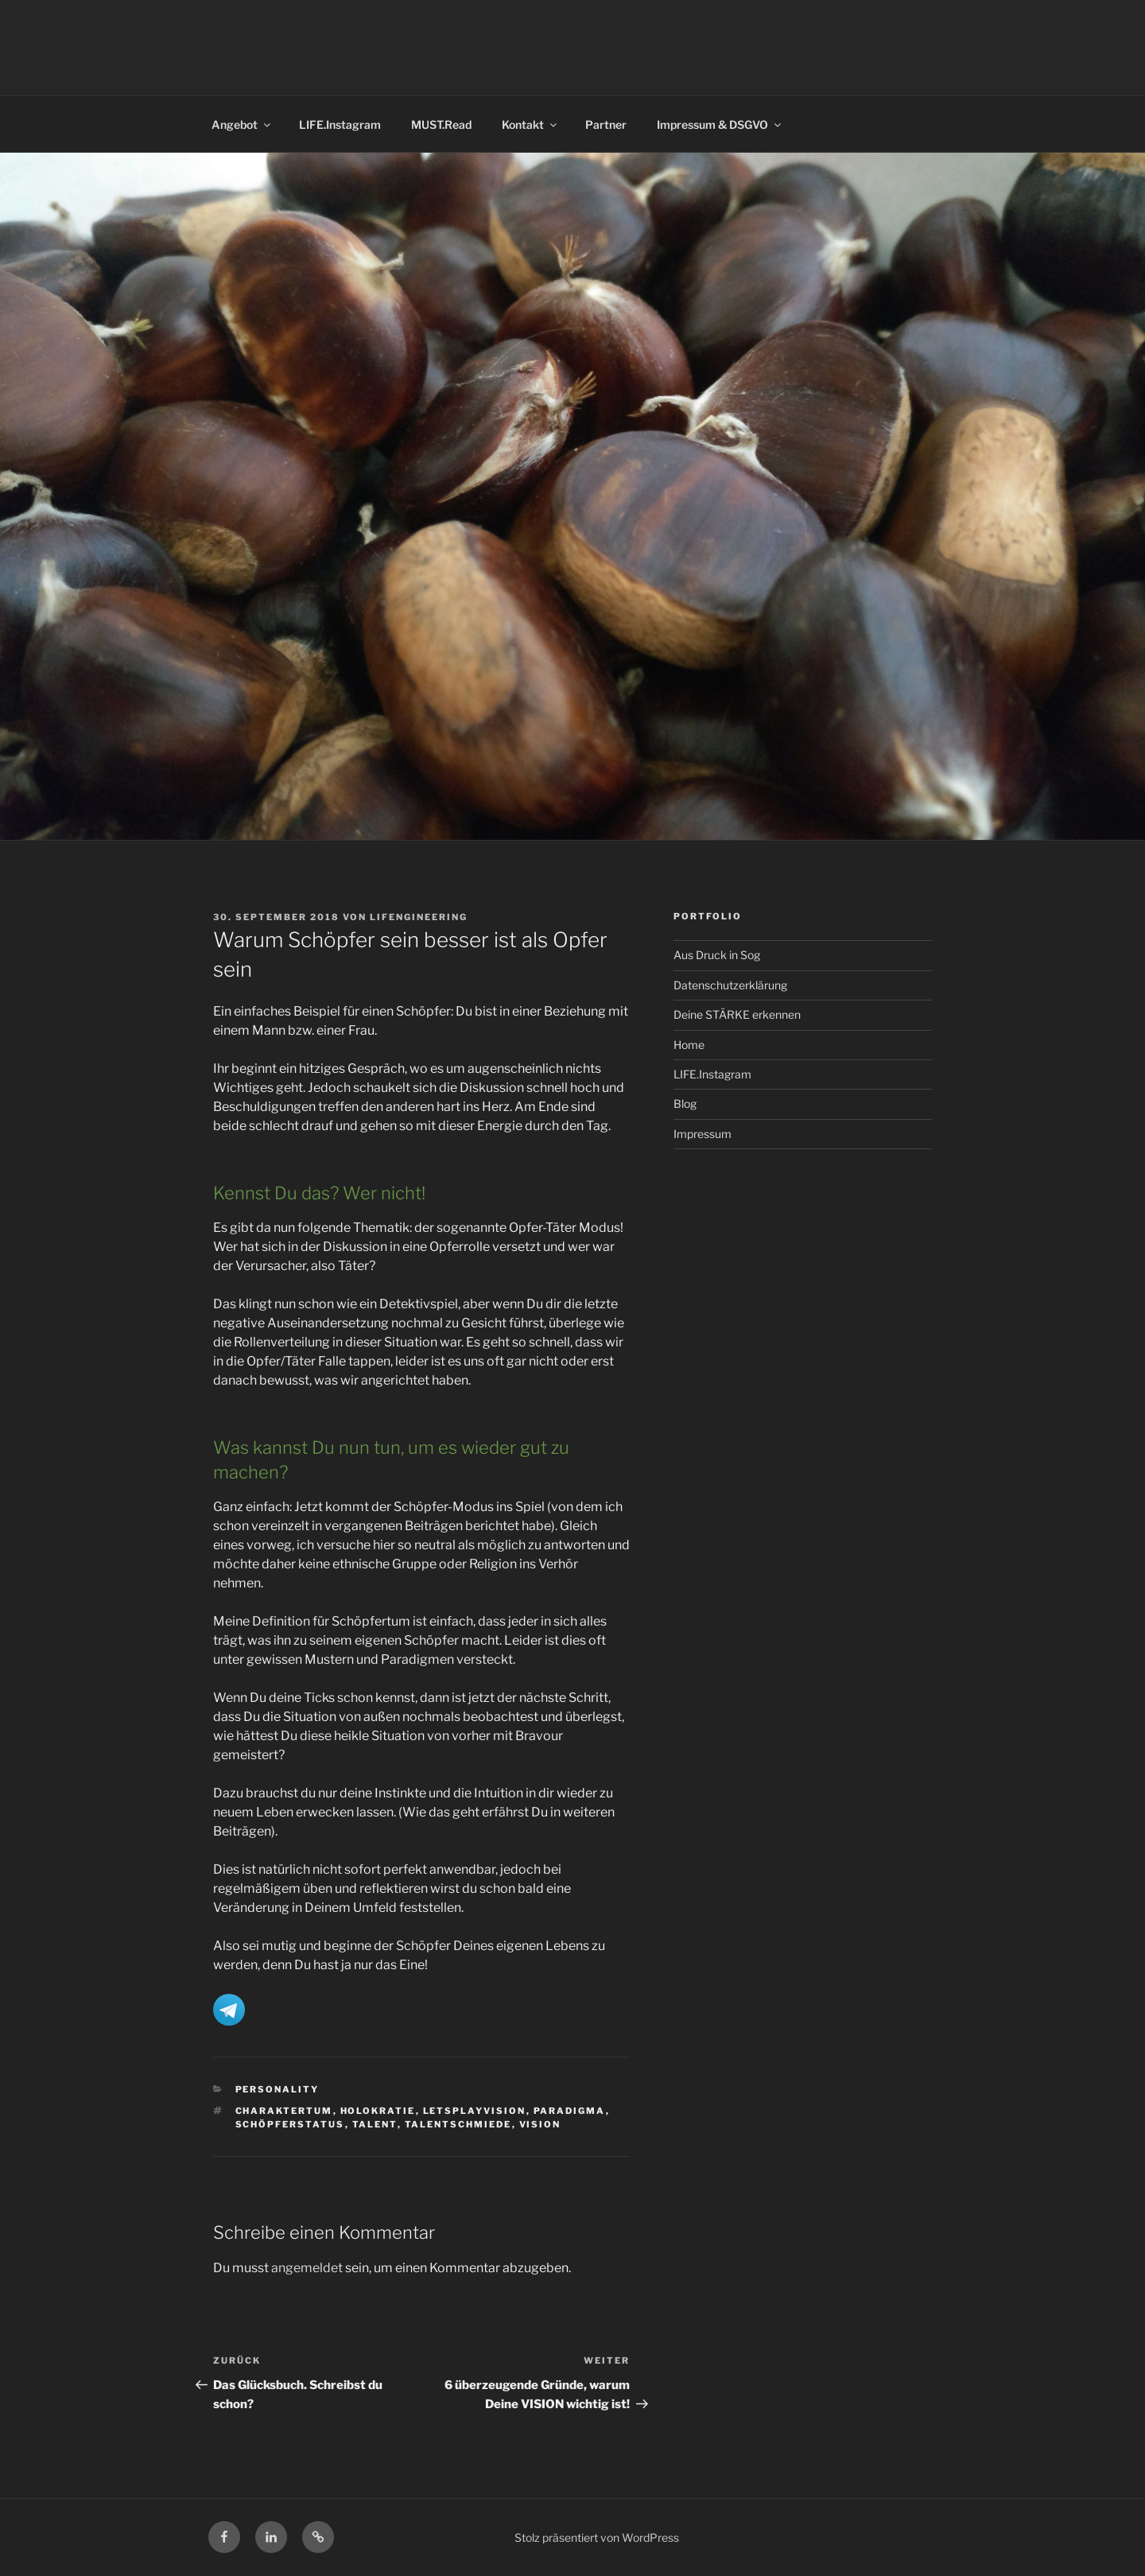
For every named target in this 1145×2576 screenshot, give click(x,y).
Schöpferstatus (290, 2124)
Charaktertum (284, 2110)
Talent (375, 2124)
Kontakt (530, 124)
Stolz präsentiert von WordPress (596, 2537)
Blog (685, 1103)
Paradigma (570, 2110)
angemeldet (307, 2267)
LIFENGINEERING (419, 917)
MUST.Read (441, 124)
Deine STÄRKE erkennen (737, 1014)
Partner (606, 124)
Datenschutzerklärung (730, 985)
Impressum (702, 1133)
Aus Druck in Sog (716, 955)
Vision (540, 2124)
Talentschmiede (458, 2124)
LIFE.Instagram (340, 124)
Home (688, 1044)
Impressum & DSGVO (720, 124)
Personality (277, 2089)
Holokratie (378, 2110)
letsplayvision (474, 2110)
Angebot (242, 124)
